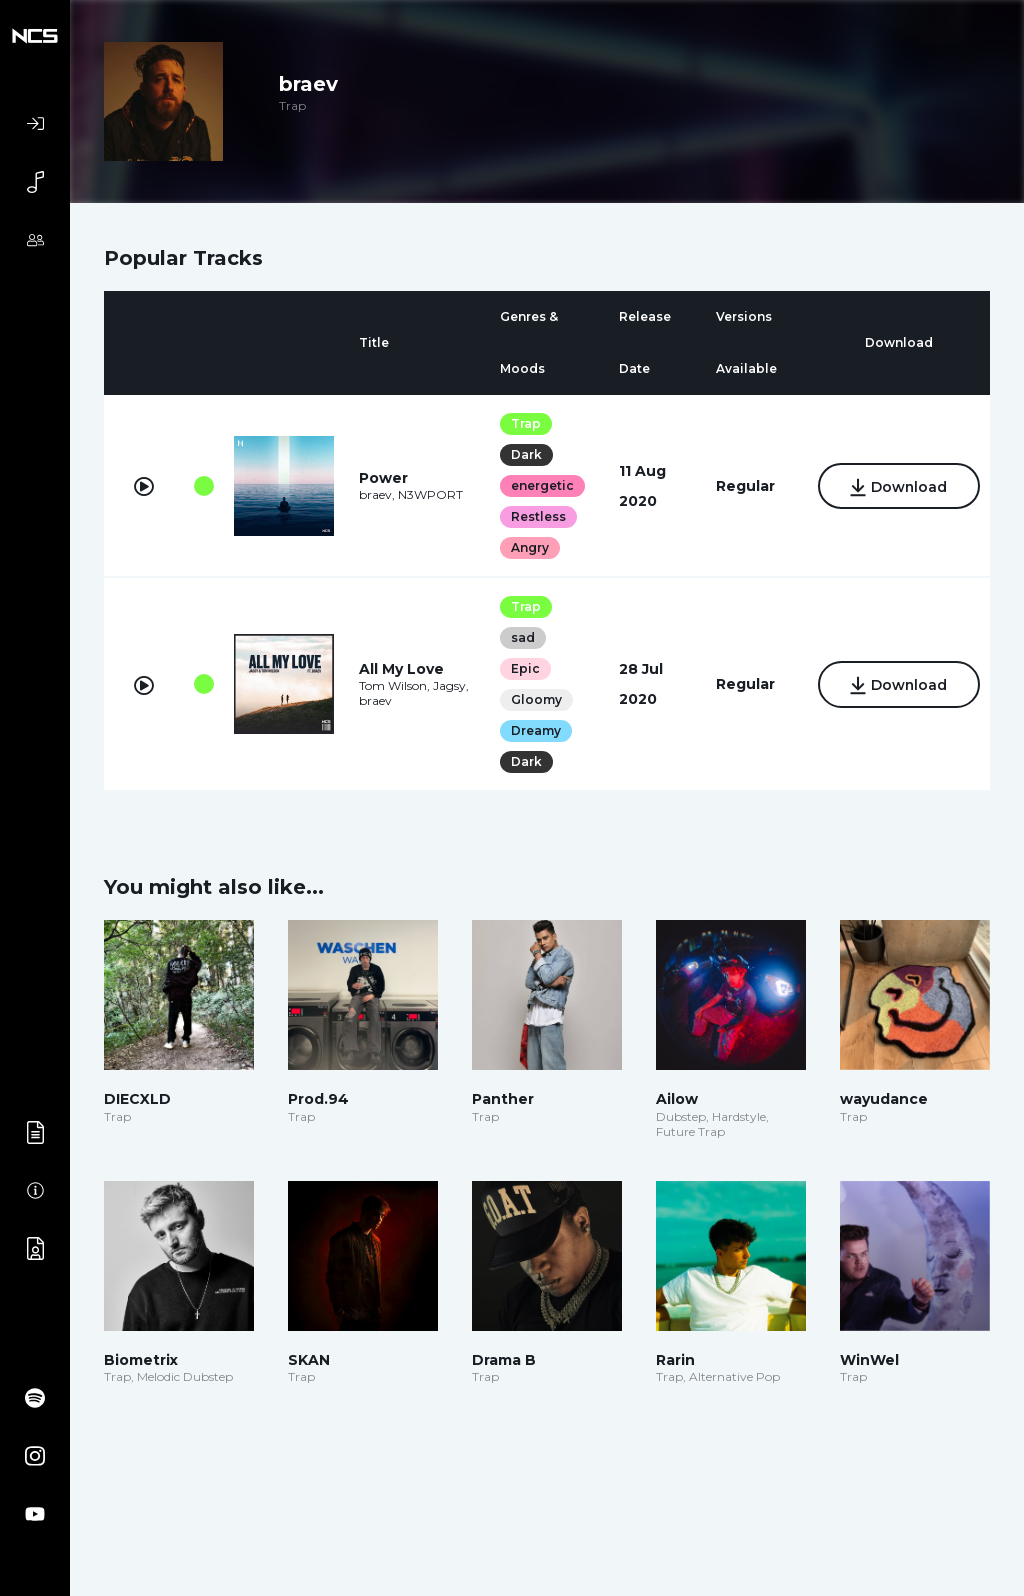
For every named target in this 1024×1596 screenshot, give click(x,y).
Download (897, 487)
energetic (540, 485)
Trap (524, 423)
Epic (523, 668)
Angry (528, 547)
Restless (536, 516)
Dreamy (534, 730)
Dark (524, 454)
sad (521, 637)
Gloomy (534, 699)
